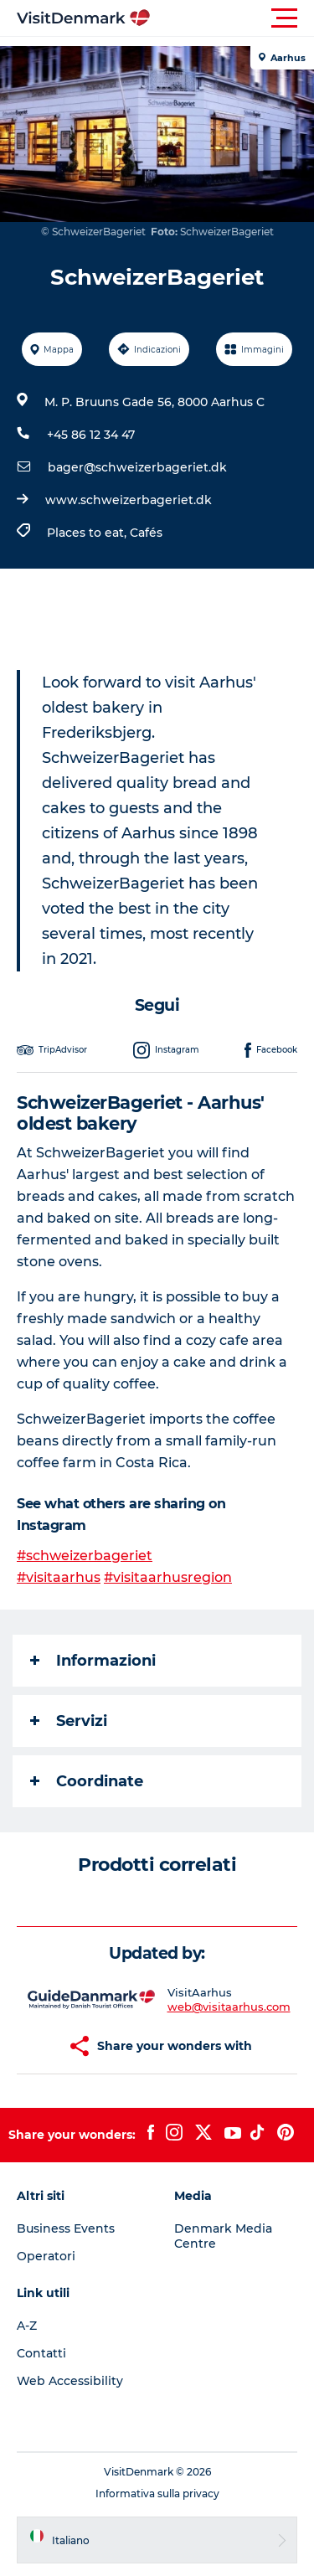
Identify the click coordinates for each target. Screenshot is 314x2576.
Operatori (46, 2256)
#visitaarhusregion (168, 1577)
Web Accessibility (70, 2380)
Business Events (66, 2228)
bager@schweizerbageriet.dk (137, 467)
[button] (232, 18)
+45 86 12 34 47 (91, 434)
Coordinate (86, 1781)
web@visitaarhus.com (229, 2006)
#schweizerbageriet (84, 1556)
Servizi (68, 1721)
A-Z (27, 2325)
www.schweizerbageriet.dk (128, 499)
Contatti (41, 2353)
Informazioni (93, 1660)
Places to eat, (88, 532)
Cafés (146, 532)
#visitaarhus (58, 1577)
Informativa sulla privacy (157, 2493)
